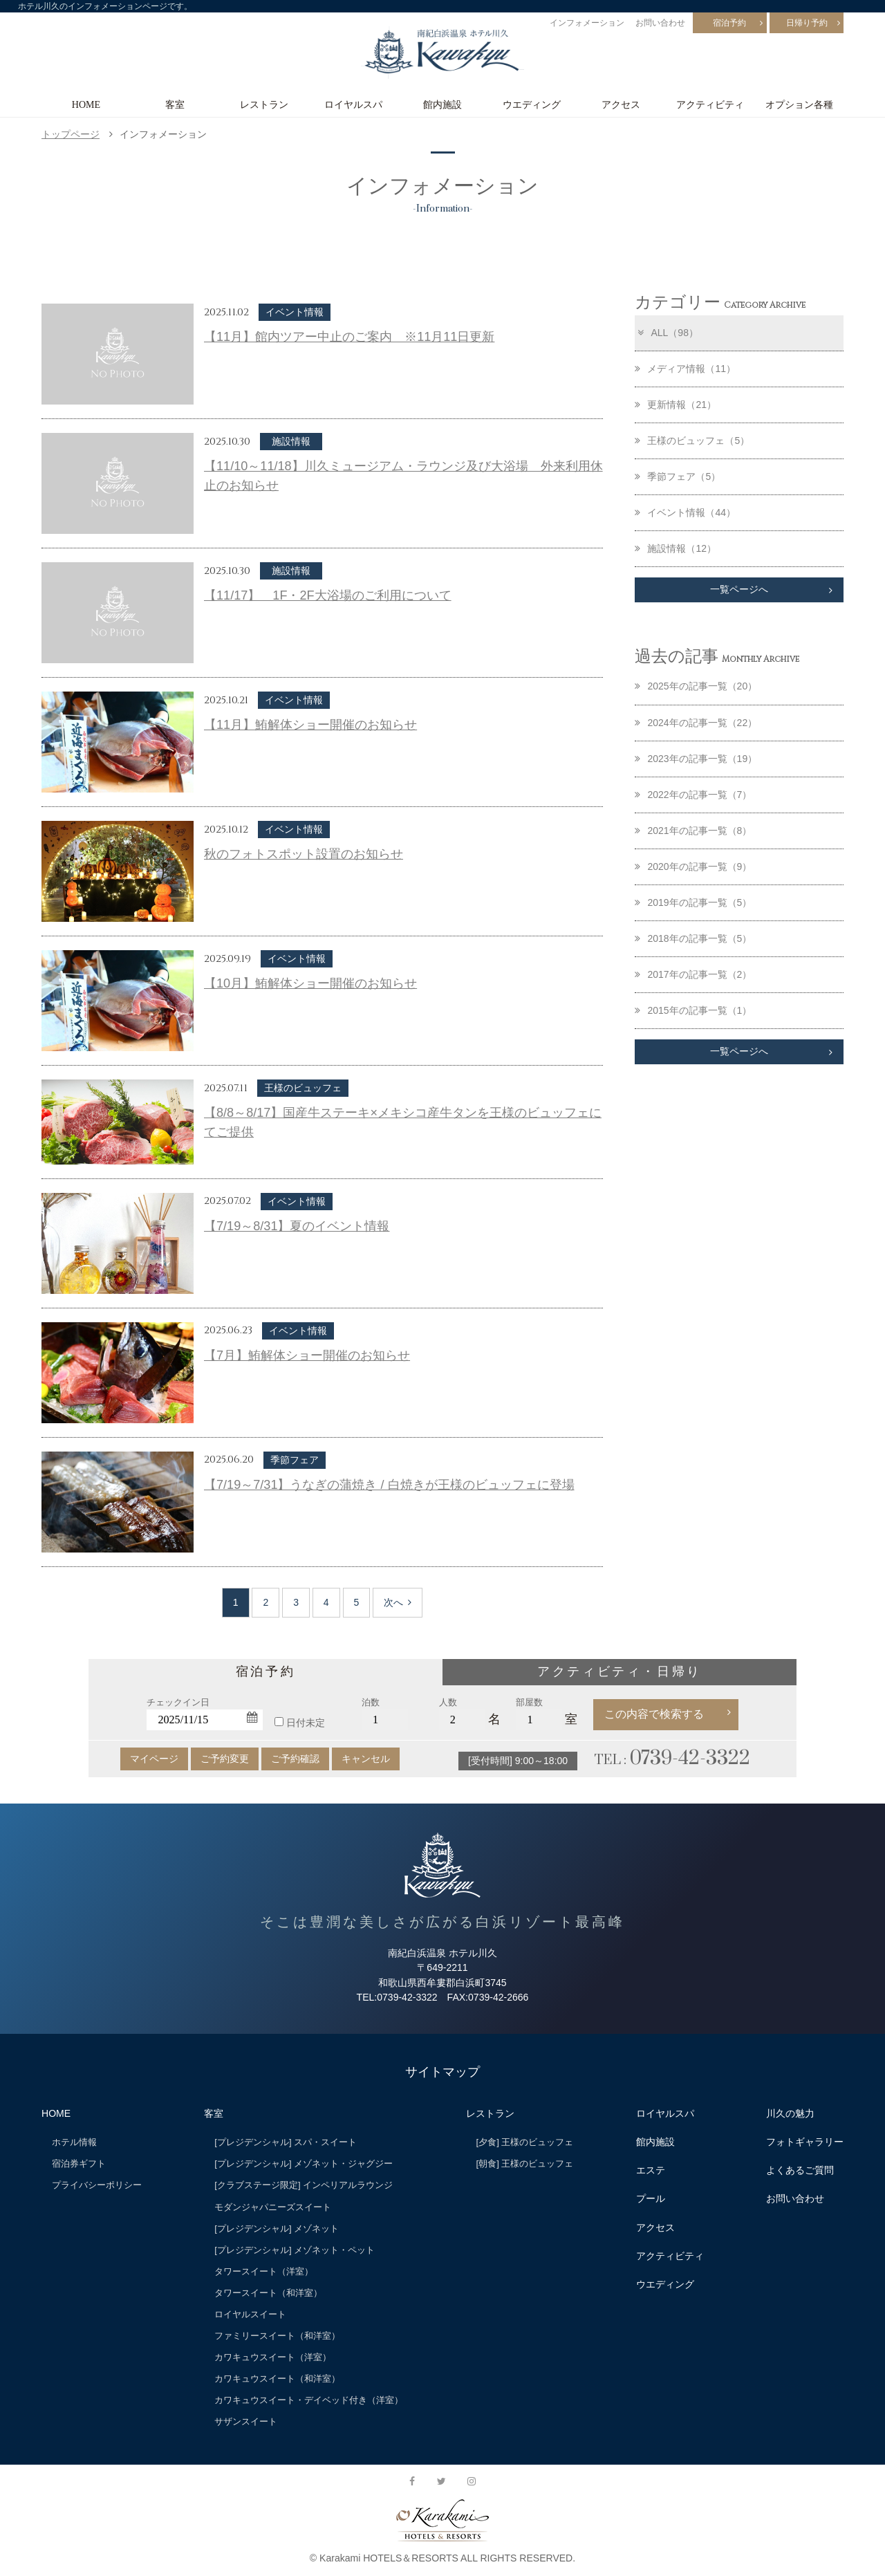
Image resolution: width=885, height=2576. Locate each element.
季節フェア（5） (677, 476)
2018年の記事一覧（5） (693, 939)
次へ (397, 1602)
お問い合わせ (660, 23)
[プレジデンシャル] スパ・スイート (285, 2142)
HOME (86, 104)
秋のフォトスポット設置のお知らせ (303, 854)
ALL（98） (667, 332)
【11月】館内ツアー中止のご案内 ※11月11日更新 (349, 337)
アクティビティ (710, 104)
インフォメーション (587, 23)
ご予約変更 (225, 1758)
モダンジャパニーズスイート (272, 2207)
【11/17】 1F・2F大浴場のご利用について (327, 595)
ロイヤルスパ (353, 104)
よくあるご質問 (800, 2170)
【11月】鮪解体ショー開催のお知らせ (310, 725)
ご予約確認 (295, 1758)
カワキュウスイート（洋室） (272, 2357)
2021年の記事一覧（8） (693, 831)
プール (650, 2198)
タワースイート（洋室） (263, 2271)
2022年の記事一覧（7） (693, 795)
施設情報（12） (675, 548)
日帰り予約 (807, 23)
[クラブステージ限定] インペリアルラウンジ (303, 2185)
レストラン (264, 104)
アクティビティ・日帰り (619, 1671)
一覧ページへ (739, 589)
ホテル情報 (74, 2142)
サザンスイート (245, 2421)
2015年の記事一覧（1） (693, 1011)
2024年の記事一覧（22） (696, 722)
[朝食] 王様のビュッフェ (525, 2163)
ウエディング (532, 104)
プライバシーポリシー (97, 2185)
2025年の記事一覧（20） (696, 686)
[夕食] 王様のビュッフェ (525, 2142)
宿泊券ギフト (79, 2163)
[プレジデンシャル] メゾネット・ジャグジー (303, 2163)
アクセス (621, 104)
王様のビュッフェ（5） (692, 440)
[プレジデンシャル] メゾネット (276, 2228)
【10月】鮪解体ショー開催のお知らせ (310, 983)
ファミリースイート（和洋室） (277, 2336)
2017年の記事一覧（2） (693, 975)
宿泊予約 (729, 23)
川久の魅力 (790, 2113)
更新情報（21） (675, 404)
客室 (175, 104)
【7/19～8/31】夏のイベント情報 (297, 1226)
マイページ (154, 1758)
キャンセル (366, 1758)
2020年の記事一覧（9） (693, 867)
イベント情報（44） (685, 512)
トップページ (70, 134)
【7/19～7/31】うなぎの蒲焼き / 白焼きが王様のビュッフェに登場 (389, 1485)
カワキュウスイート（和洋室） (277, 2378)
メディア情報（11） (685, 368)
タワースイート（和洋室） (268, 2293)
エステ (650, 2170)
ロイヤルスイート (250, 2314)
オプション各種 (799, 104)
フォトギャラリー (805, 2141)
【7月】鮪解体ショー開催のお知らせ (307, 1355)
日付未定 (305, 1722)
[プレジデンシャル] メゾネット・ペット (294, 2250)
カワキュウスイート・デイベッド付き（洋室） (308, 2400)
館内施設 (442, 104)
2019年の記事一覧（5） (693, 903)
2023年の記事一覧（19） (696, 758)
